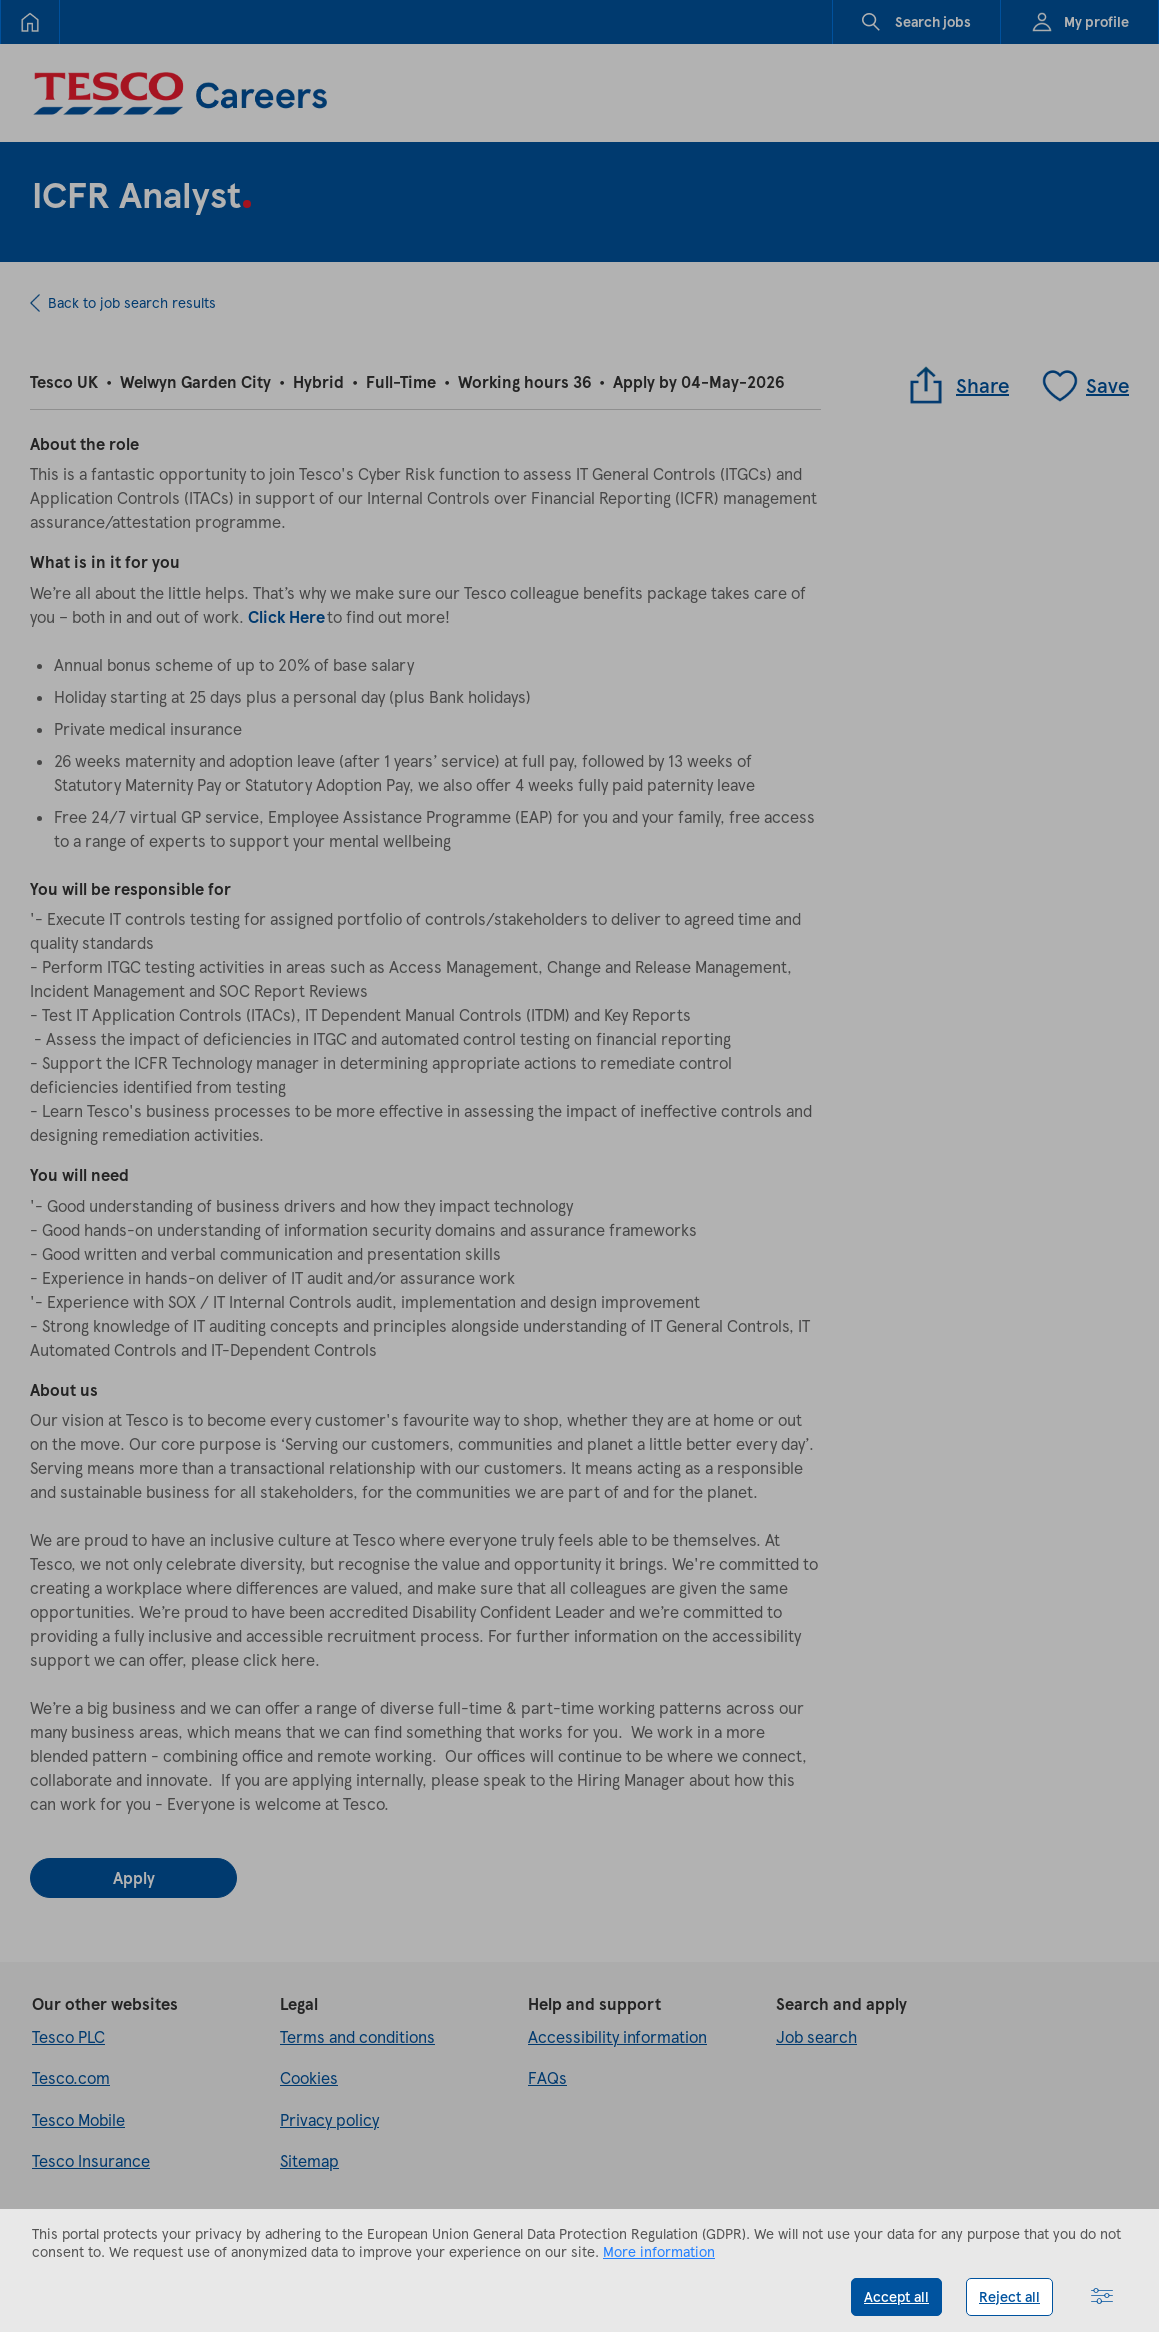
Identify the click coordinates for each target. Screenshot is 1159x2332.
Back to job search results (132, 302)
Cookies (309, 2077)
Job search (816, 2036)
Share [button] (957, 385)
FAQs (547, 2077)
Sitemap (309, 2160)
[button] (1102, 2297)
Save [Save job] (1084, 385)
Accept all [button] (896, 2296)
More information (659, 2251)
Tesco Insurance (91, 2160)
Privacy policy (329, 2119)
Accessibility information (617, 2036)
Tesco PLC (68, 2036)
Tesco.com (71, 2077)
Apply (134, 1877)
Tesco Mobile (78, 2119)
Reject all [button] (1009, 2296)
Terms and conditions (357, 2036)
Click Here (286, 616)
